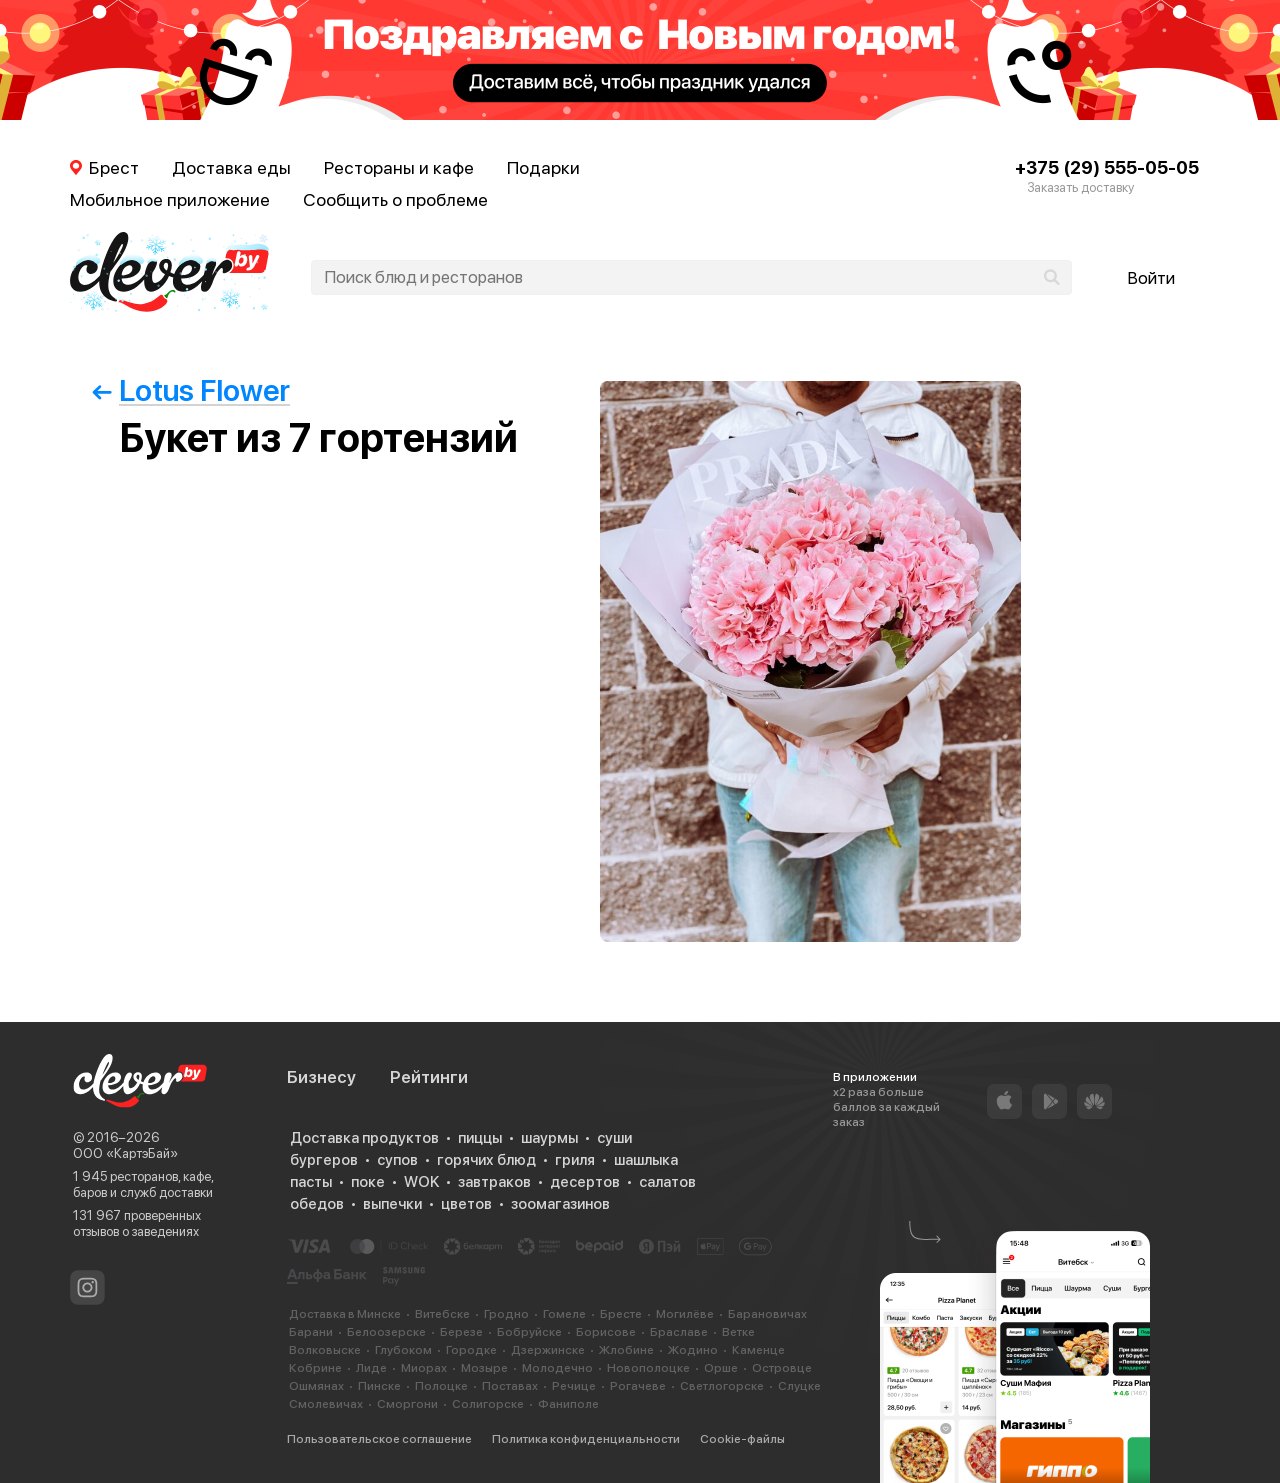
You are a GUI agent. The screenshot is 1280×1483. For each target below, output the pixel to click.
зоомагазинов (560, 1204)
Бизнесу (321, 1077)
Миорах (424, 1368)
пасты (311, 1182)
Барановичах (767, 1314)
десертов (585, 1182)
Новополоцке (648, 1368)
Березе (461, 1332)
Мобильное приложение (170, 199)
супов (397, 1160)
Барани (311, 1332)
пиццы (480, 1138)
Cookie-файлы (742, 1439)
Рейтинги (429, 1077)
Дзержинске (548, 1350)
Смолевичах (326, 1404)
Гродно (506, 1314)
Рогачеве (638, 1386)
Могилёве (685, 1314)
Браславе (679, 1332)
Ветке (738, 1332)
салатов (667, 1182)
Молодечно (557, 1368)
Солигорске (488, 1404)
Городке (471, 1350)
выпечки (392, 1204)
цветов (466, 1204)
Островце (782, 1368)
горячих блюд (486, 1160)
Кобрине (315, 1368)
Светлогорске (722, 1386)
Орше (721, 1368)
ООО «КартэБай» (125, 1153)
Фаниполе (568, 1404)
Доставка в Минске (345, 1314)
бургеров (324, 1160)
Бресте (621, 1314)
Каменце (758, 1350)
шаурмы (549, 1138)
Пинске (379, 1386)
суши (614, 1138)
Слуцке (799, 1386)
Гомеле (564, 1314)
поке (368, 1182)
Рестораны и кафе (399, 167)
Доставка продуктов (364, 1138)
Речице (574, 1386)
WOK (421, 1182)
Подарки (543, 167)
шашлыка (646, 1160)
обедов (317, 1204)
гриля (575, 1160)
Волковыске (325, 1350)
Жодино (693, 1350)
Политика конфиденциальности (586, 1439)
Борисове (606, 1332)
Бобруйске (529, 1332)
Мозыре (484, 1368)
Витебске (442, 1314)
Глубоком (403, 1350)
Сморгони (407, 1404)
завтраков (494, 1182)
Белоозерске (386, 1332)
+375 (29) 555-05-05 (1107, 167)
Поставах (510, 1386)
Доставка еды (231, 167)
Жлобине (626, 1350)
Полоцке (441, 1386)
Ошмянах (316, 1386)
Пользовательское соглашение (379, 1439)
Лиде (371, 1368)
